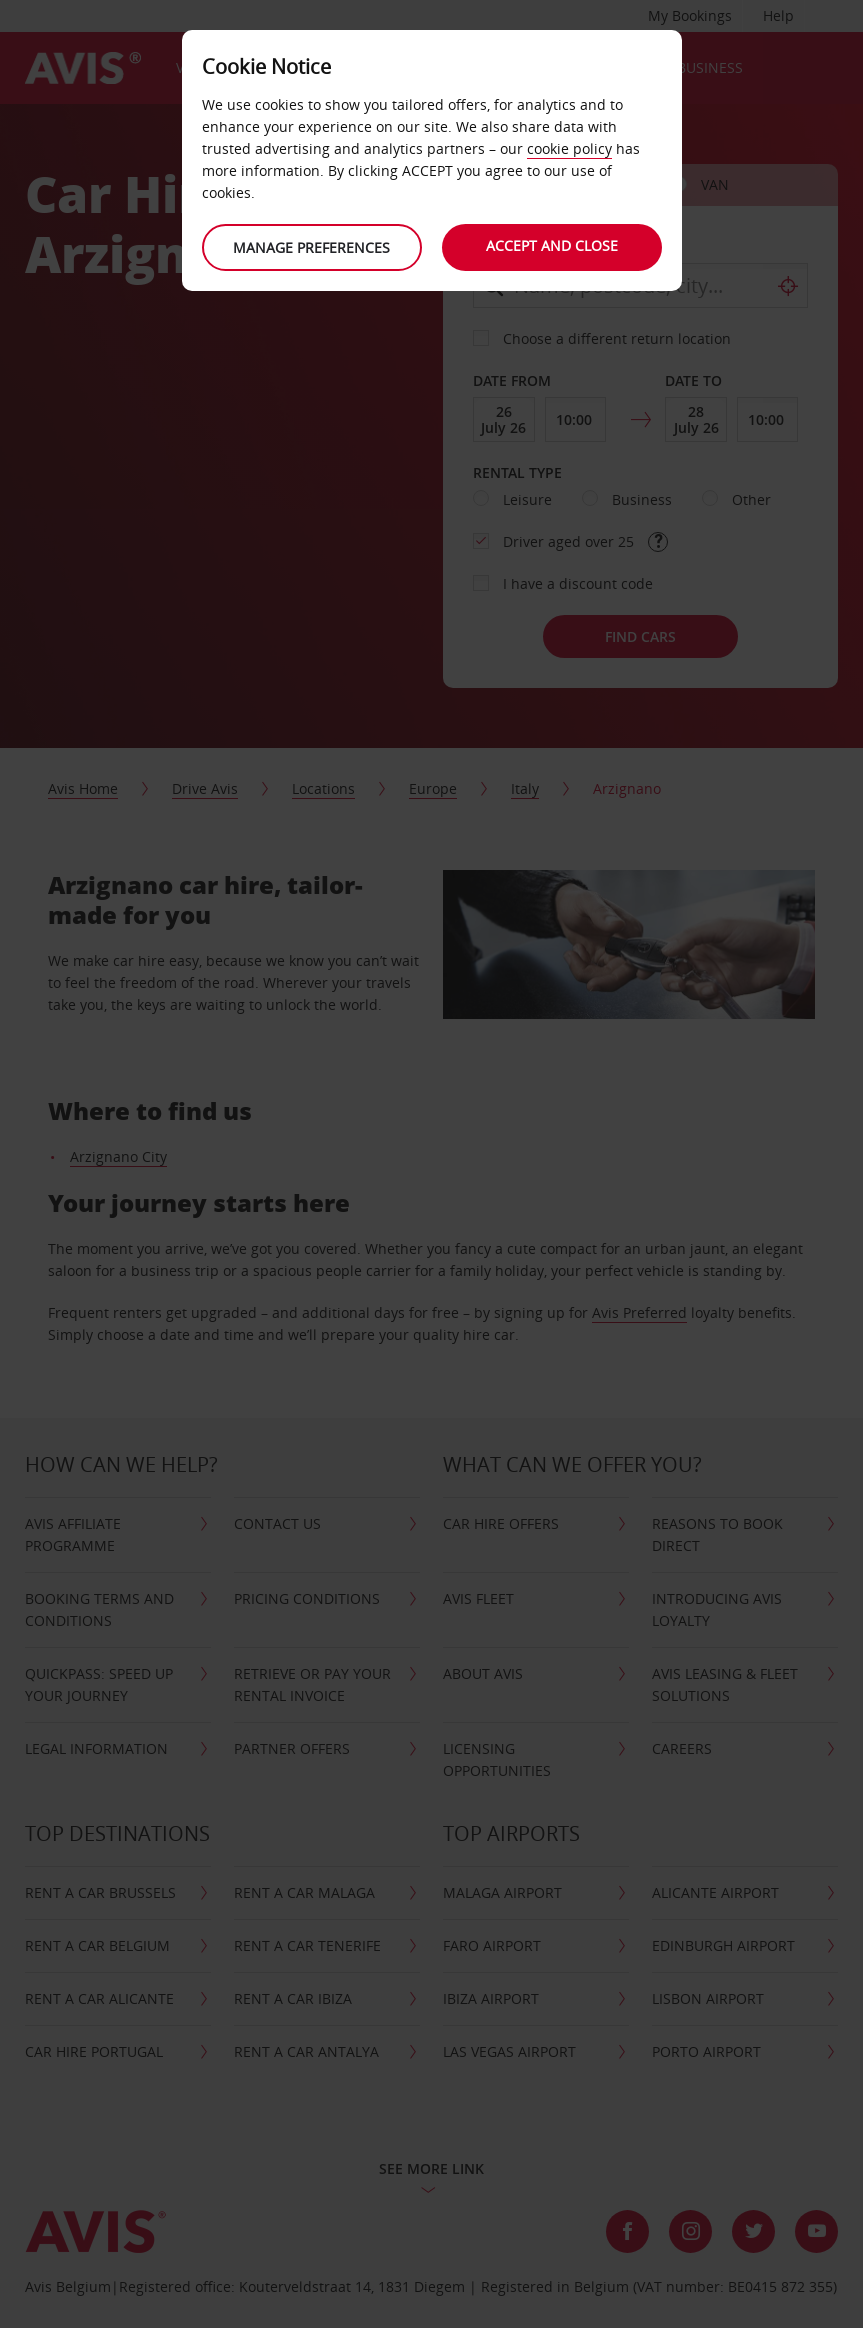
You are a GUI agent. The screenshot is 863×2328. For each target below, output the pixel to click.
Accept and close (552, 245)
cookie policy (569, 148)
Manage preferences (311, 247)
